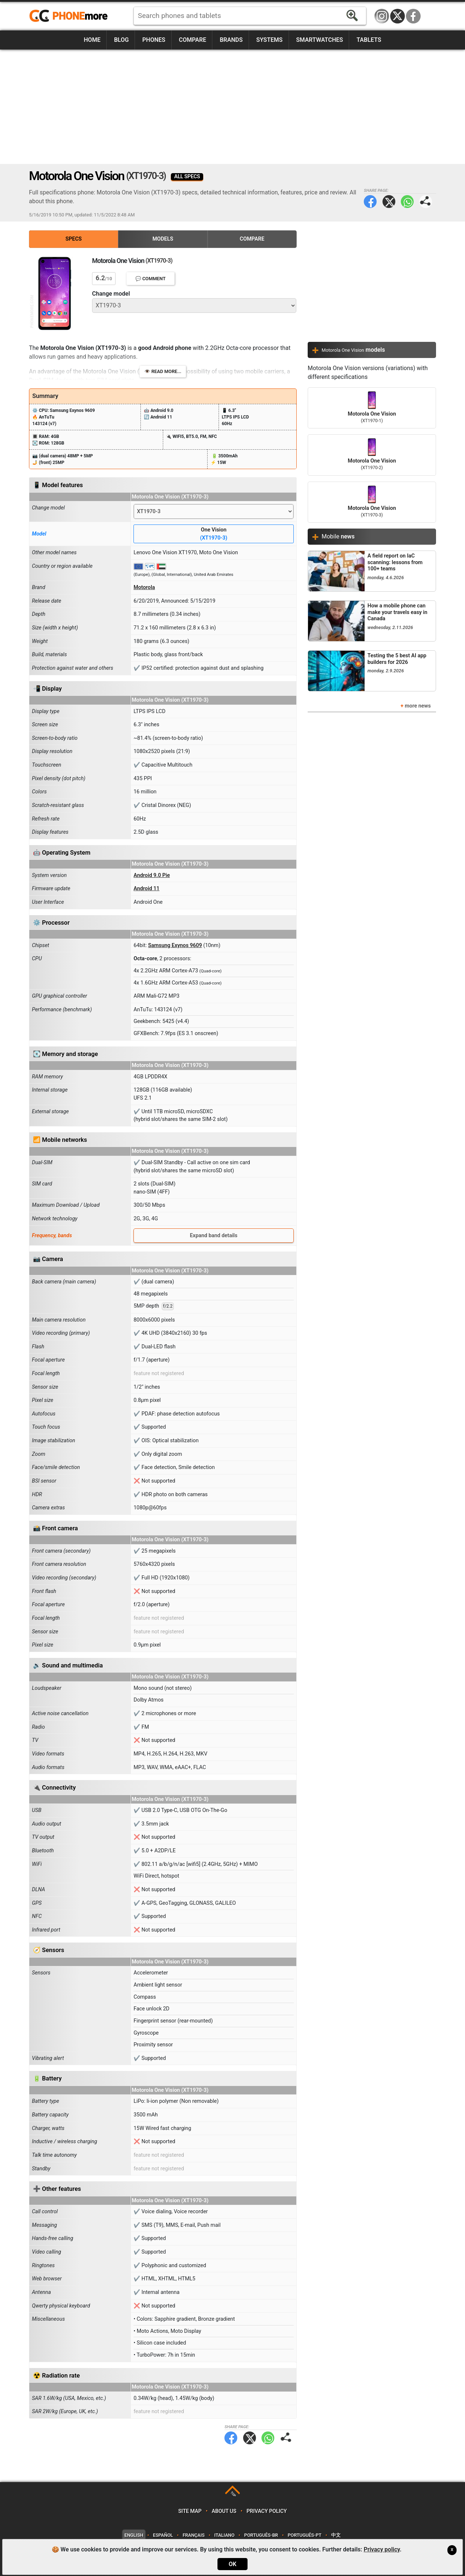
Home (92, 39)
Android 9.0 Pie (151, 875)
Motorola (144, 587)
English (133, 2535)
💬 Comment (150, 278)
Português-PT (305, 2535)
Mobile (338, 536)
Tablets (368, 39)
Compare (192, 39)
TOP (233, 2494)
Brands (231, 39)
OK (232, 2564)
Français (194, 2535)
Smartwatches (319, 39)
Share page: (425, 201)
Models (163, 239)
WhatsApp (407, 201)
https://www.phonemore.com (70, 16)
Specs (74, 239)
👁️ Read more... (163, 371)
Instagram (381, 16)
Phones (153, 39)
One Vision (213, 534)
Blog (121, 39)
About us (224, 2511)
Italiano (224, 2535)
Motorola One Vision (372, 407)
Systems (269, 39)
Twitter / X (397, 16)
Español (163, 2535)
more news (418, 706)
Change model (111, 293)
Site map (190, 2511)
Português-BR (261, 2535)
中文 (336, 2535)
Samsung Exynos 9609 (175, 945)
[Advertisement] (232, 106)
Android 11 (146, 888)
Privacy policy (266, 2511)
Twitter (388, 201)
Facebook (413, 16)
